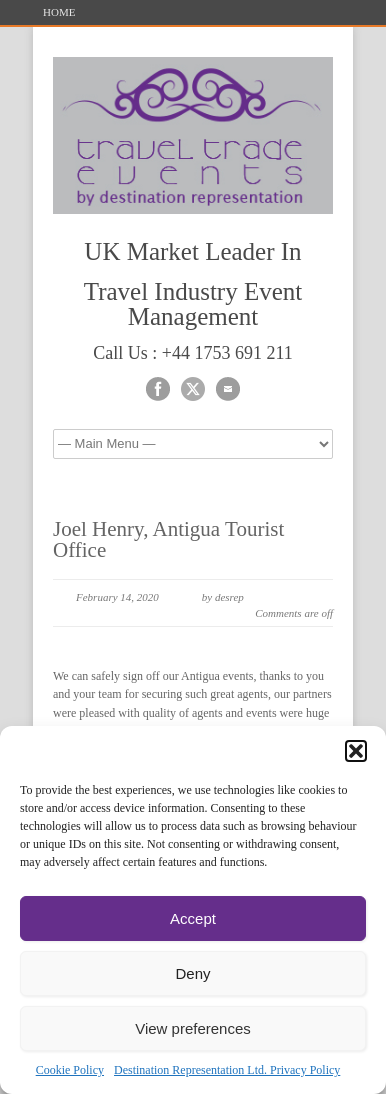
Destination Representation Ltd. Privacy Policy (227, 1070)
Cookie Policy (70, 1070)
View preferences (193, 1028)
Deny (192, 973)
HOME (59, 12)
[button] (356, 751)
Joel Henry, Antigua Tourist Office (168, 539)
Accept (193, 918)
